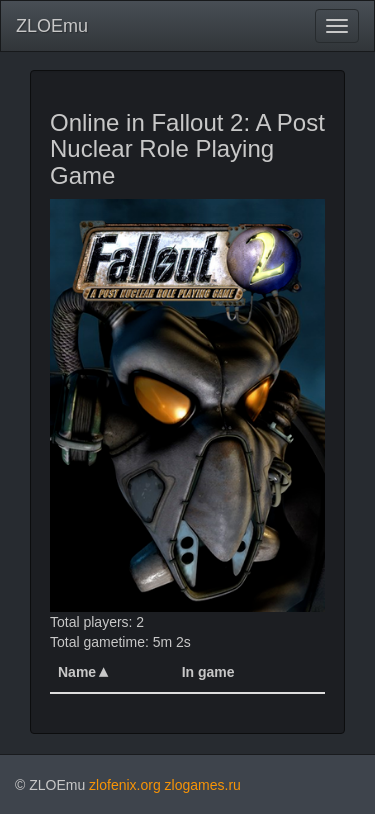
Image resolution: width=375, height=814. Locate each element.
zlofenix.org (125, 785)
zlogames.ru (203, 785)
